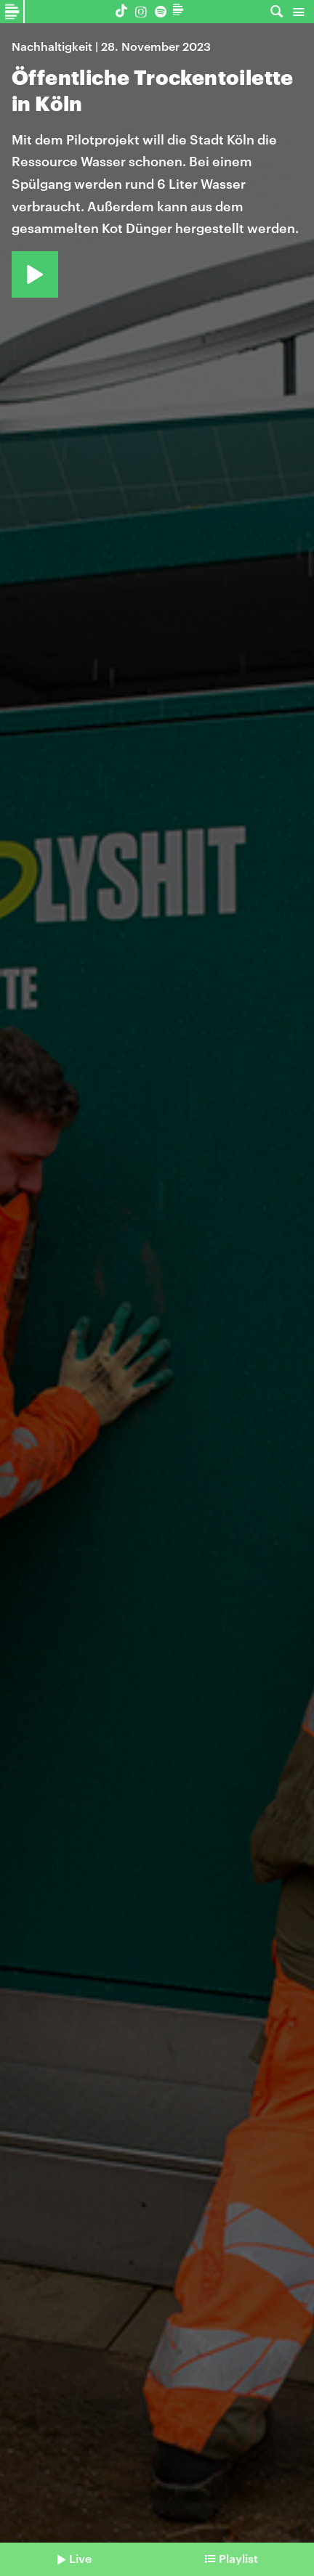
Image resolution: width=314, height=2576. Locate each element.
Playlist (238, 2558)
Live (80, 2558)
